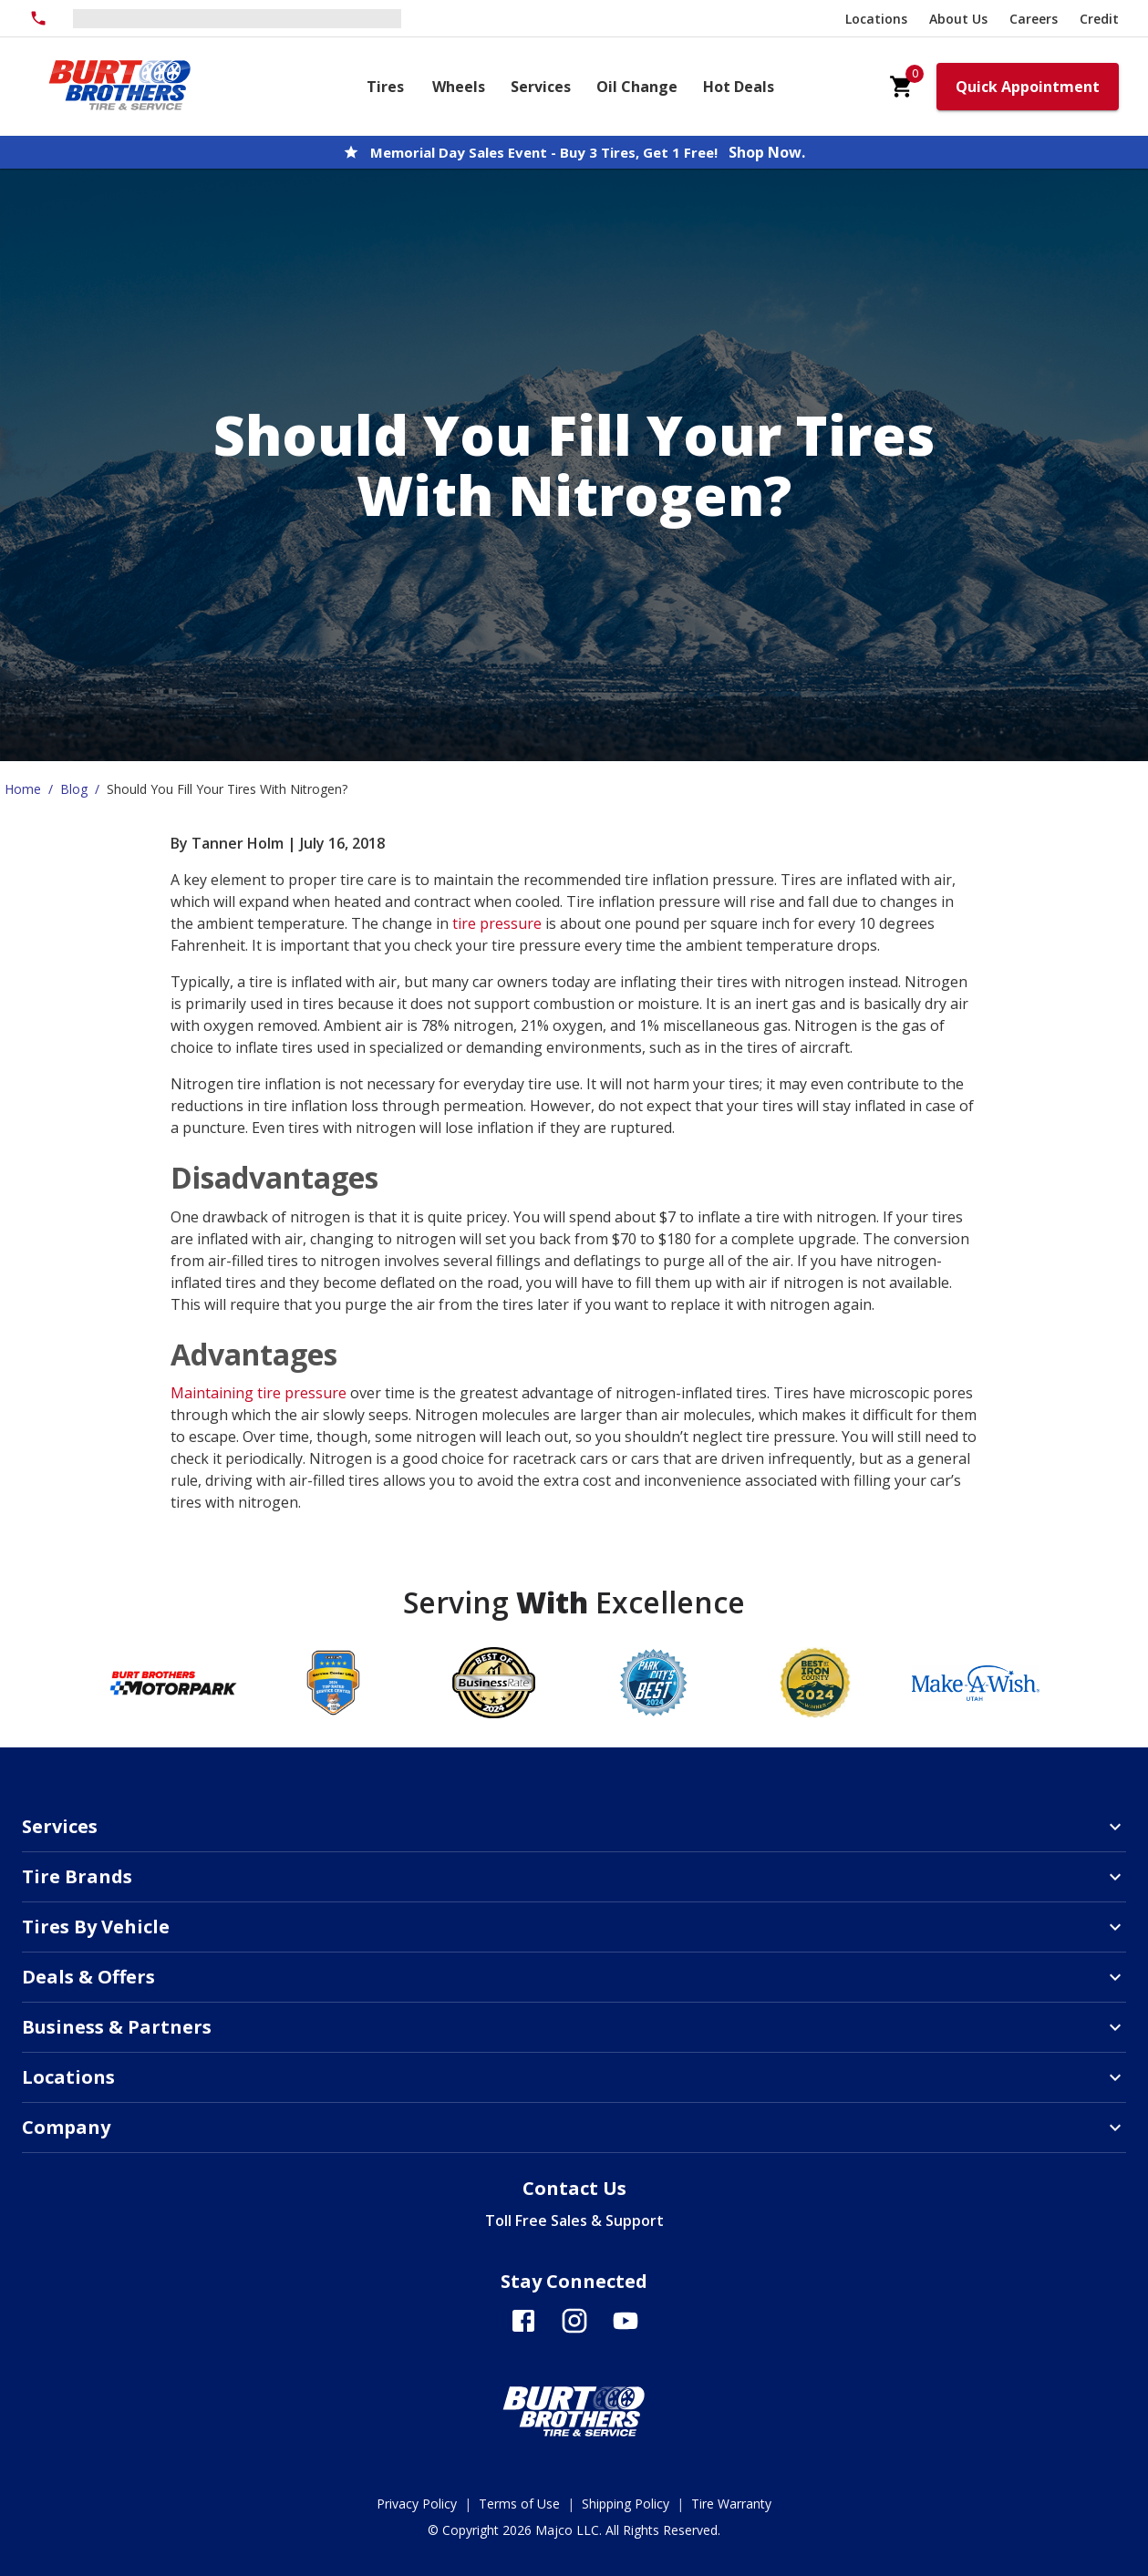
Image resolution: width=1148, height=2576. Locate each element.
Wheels (458, 87)
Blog (74, 789)
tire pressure (497, 923)
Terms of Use (519, 2503)
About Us (958, 18)
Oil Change (636, 87)
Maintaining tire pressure (258, 1393)
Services (541, 87)
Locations (876, 18)
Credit (1099, 18)
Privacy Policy (417, 2503)
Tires (385, 87)
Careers (1033, 18)
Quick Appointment (1028, 87)
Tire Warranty (731, 2503)
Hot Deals (738, 87)
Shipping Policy (625, 2503)
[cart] (902, 86)
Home (23, 789)
